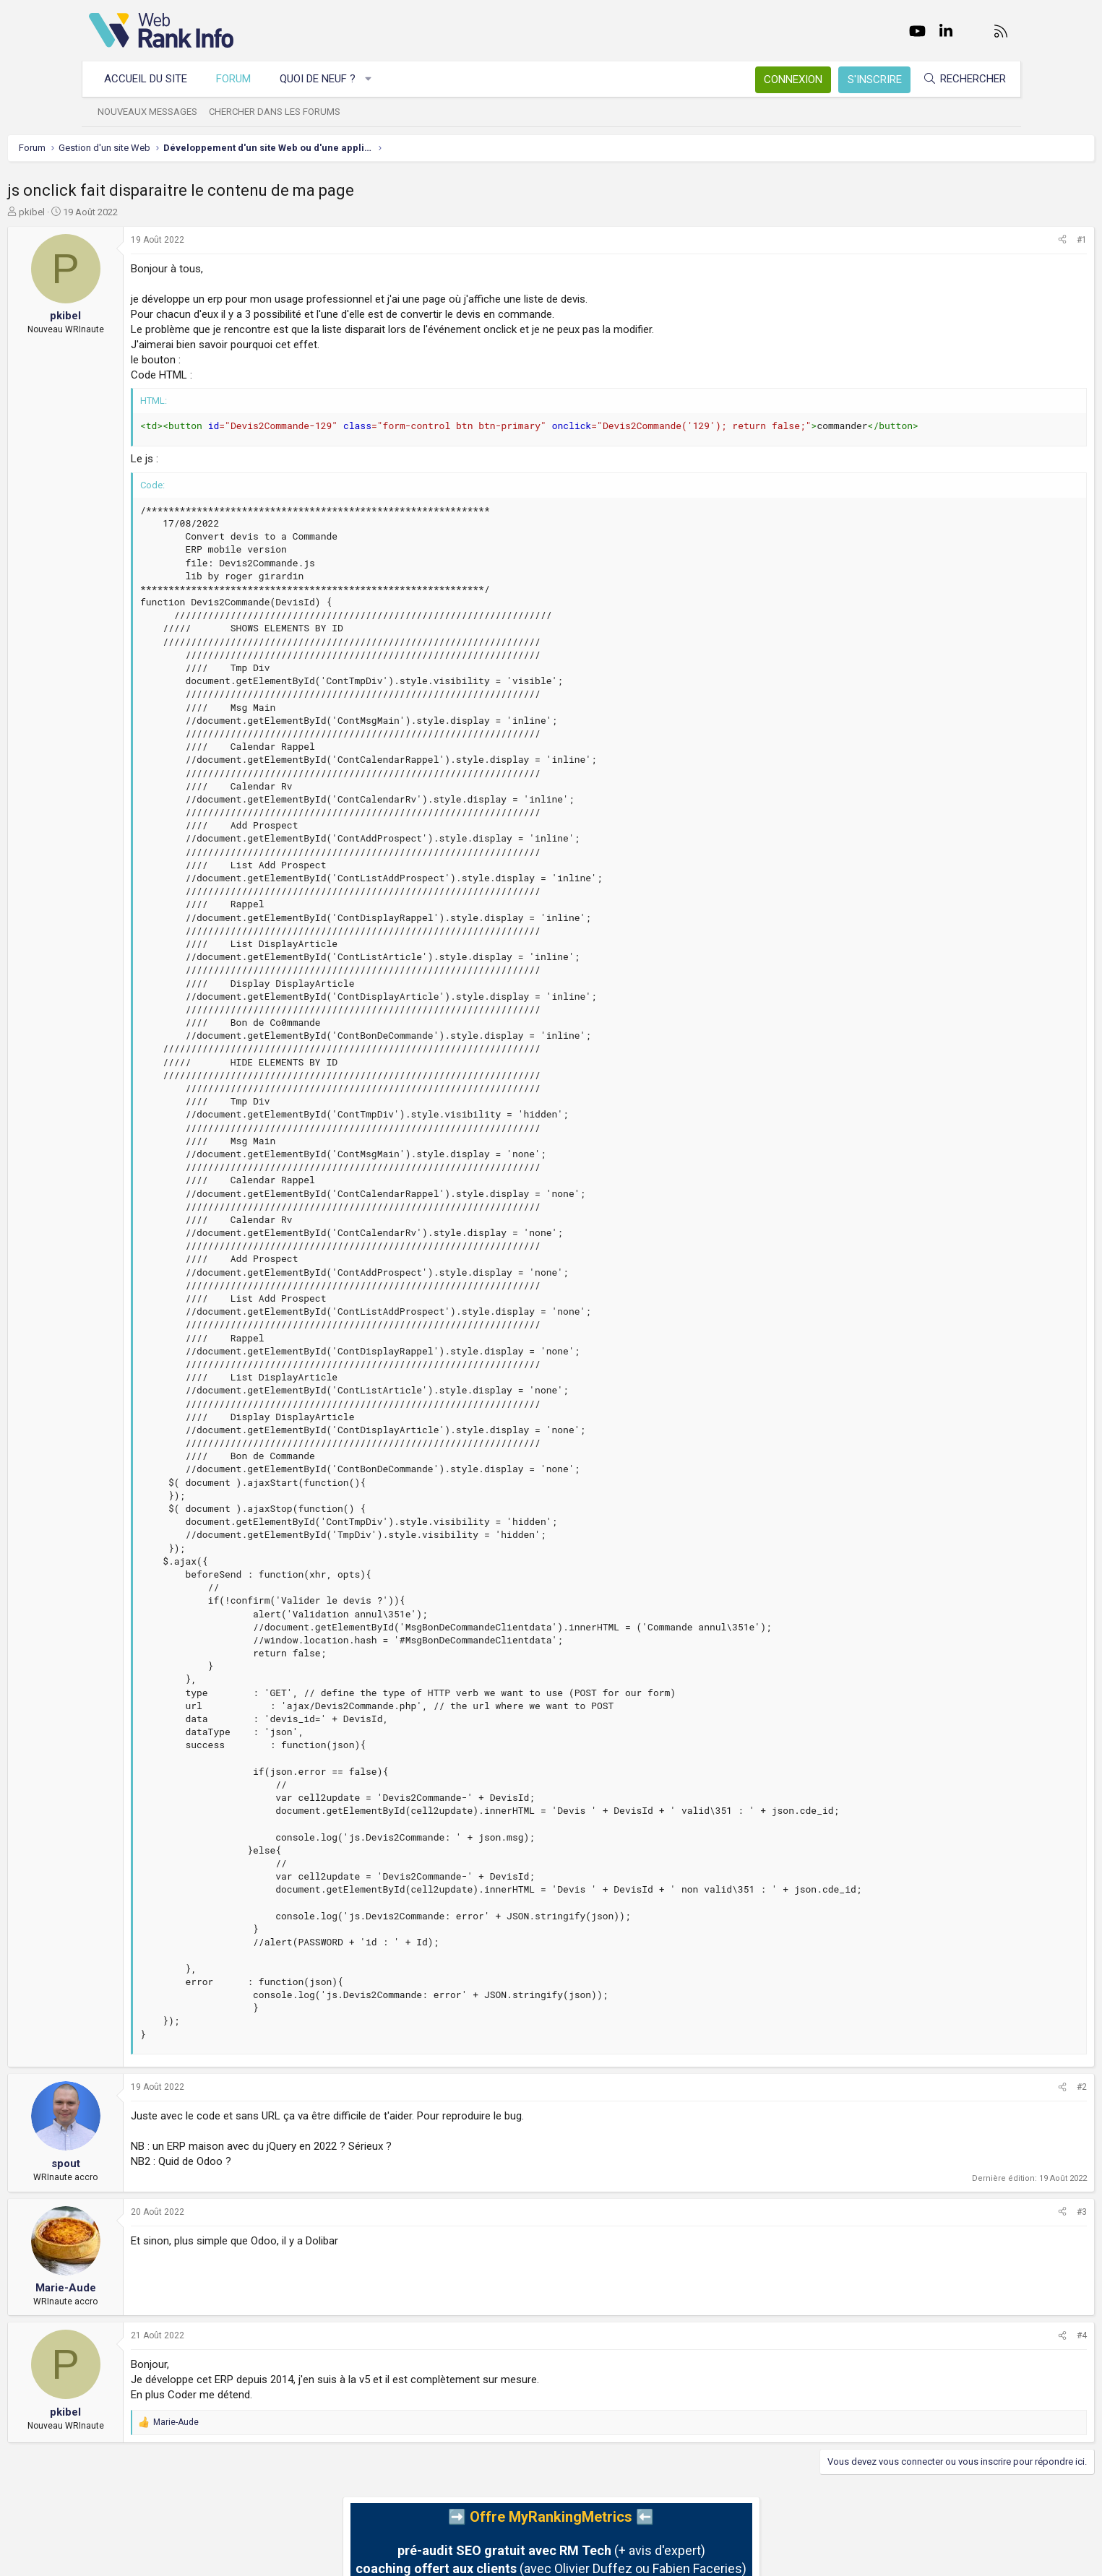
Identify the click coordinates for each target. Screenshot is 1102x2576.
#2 (1001, 2087)
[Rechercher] (956, 79)
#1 (1001, 240)
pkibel (113, 212)
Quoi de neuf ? (325, 78)
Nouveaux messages (155, 111)
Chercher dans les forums (282, 111)
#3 (1001, 2212)
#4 (1001, 2335)
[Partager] (981, 240)
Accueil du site (152, 78)
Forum (240, 78)
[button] (375, 79)
